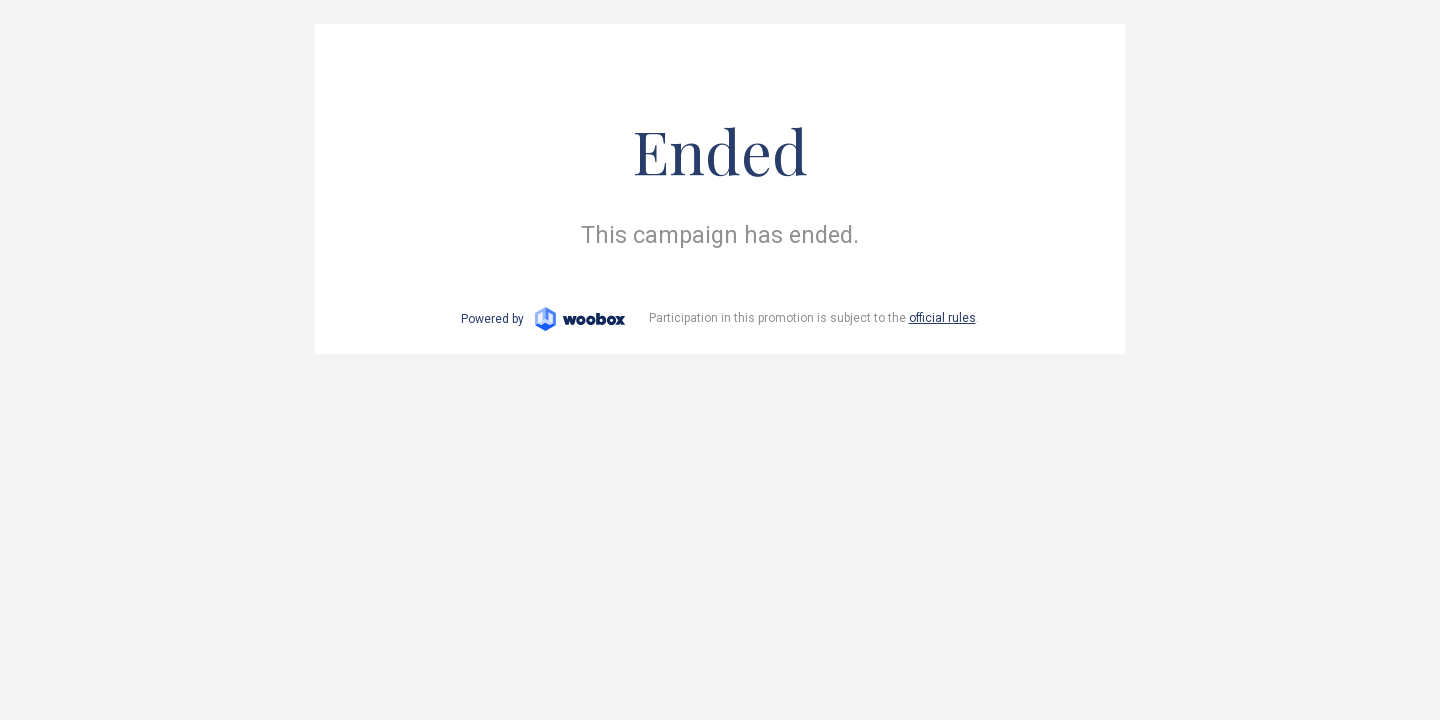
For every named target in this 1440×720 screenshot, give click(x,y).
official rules (942, 318)
